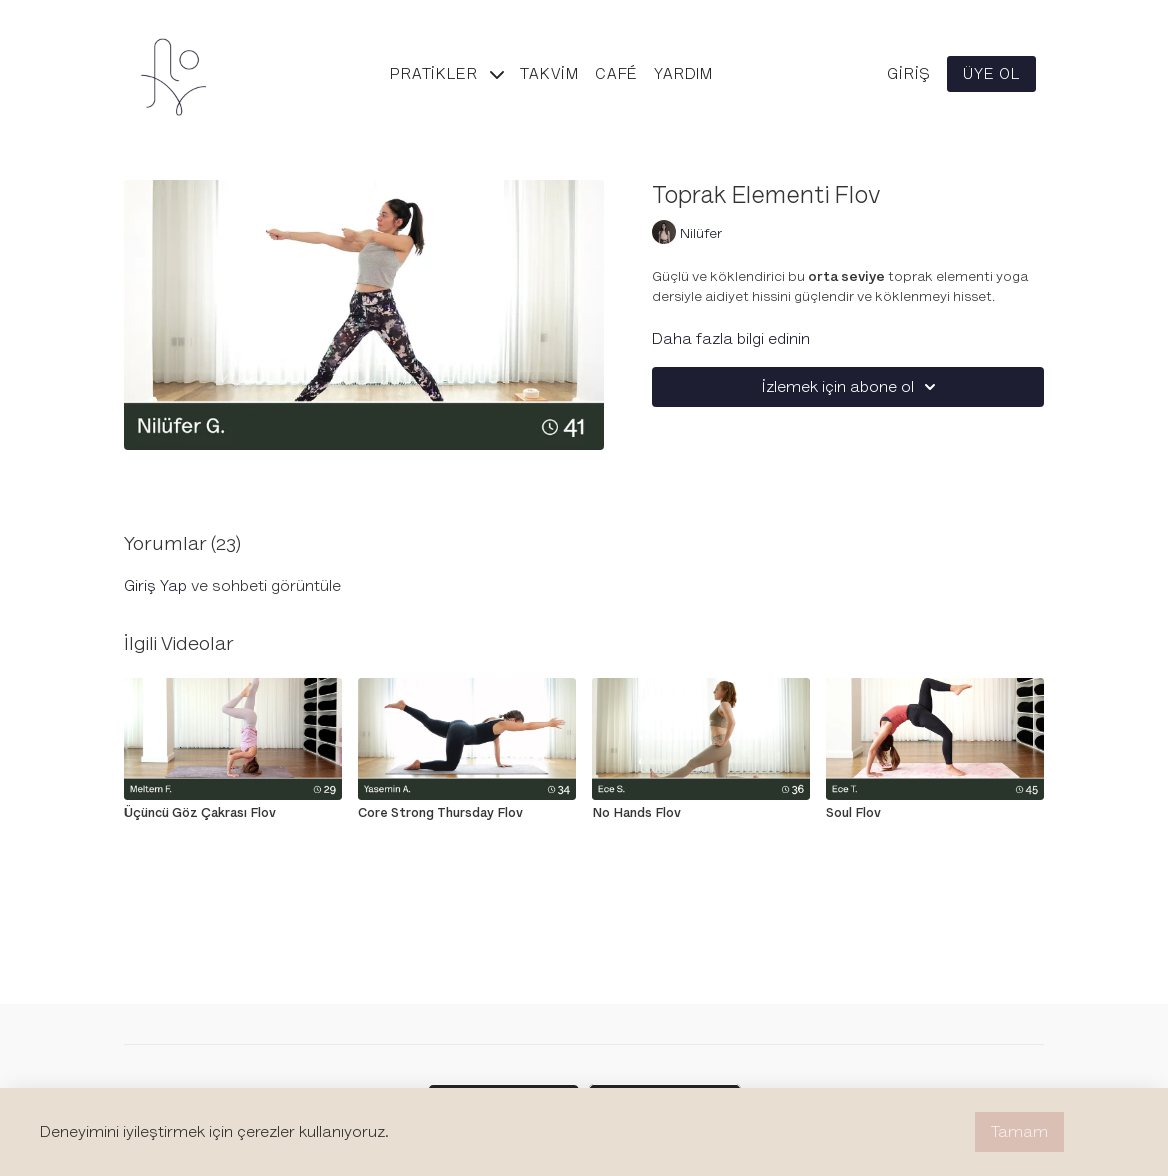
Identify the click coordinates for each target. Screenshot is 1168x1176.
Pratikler (447, 74)
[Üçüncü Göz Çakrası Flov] (233, 813)
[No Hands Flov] (701, 813)
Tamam (1019, 1132)
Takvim (549, 74)
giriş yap (155, 586)
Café (616, 74)
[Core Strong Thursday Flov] (467, 813)
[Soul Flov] (935, 813)
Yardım (683, 74)
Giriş (909, 74)
